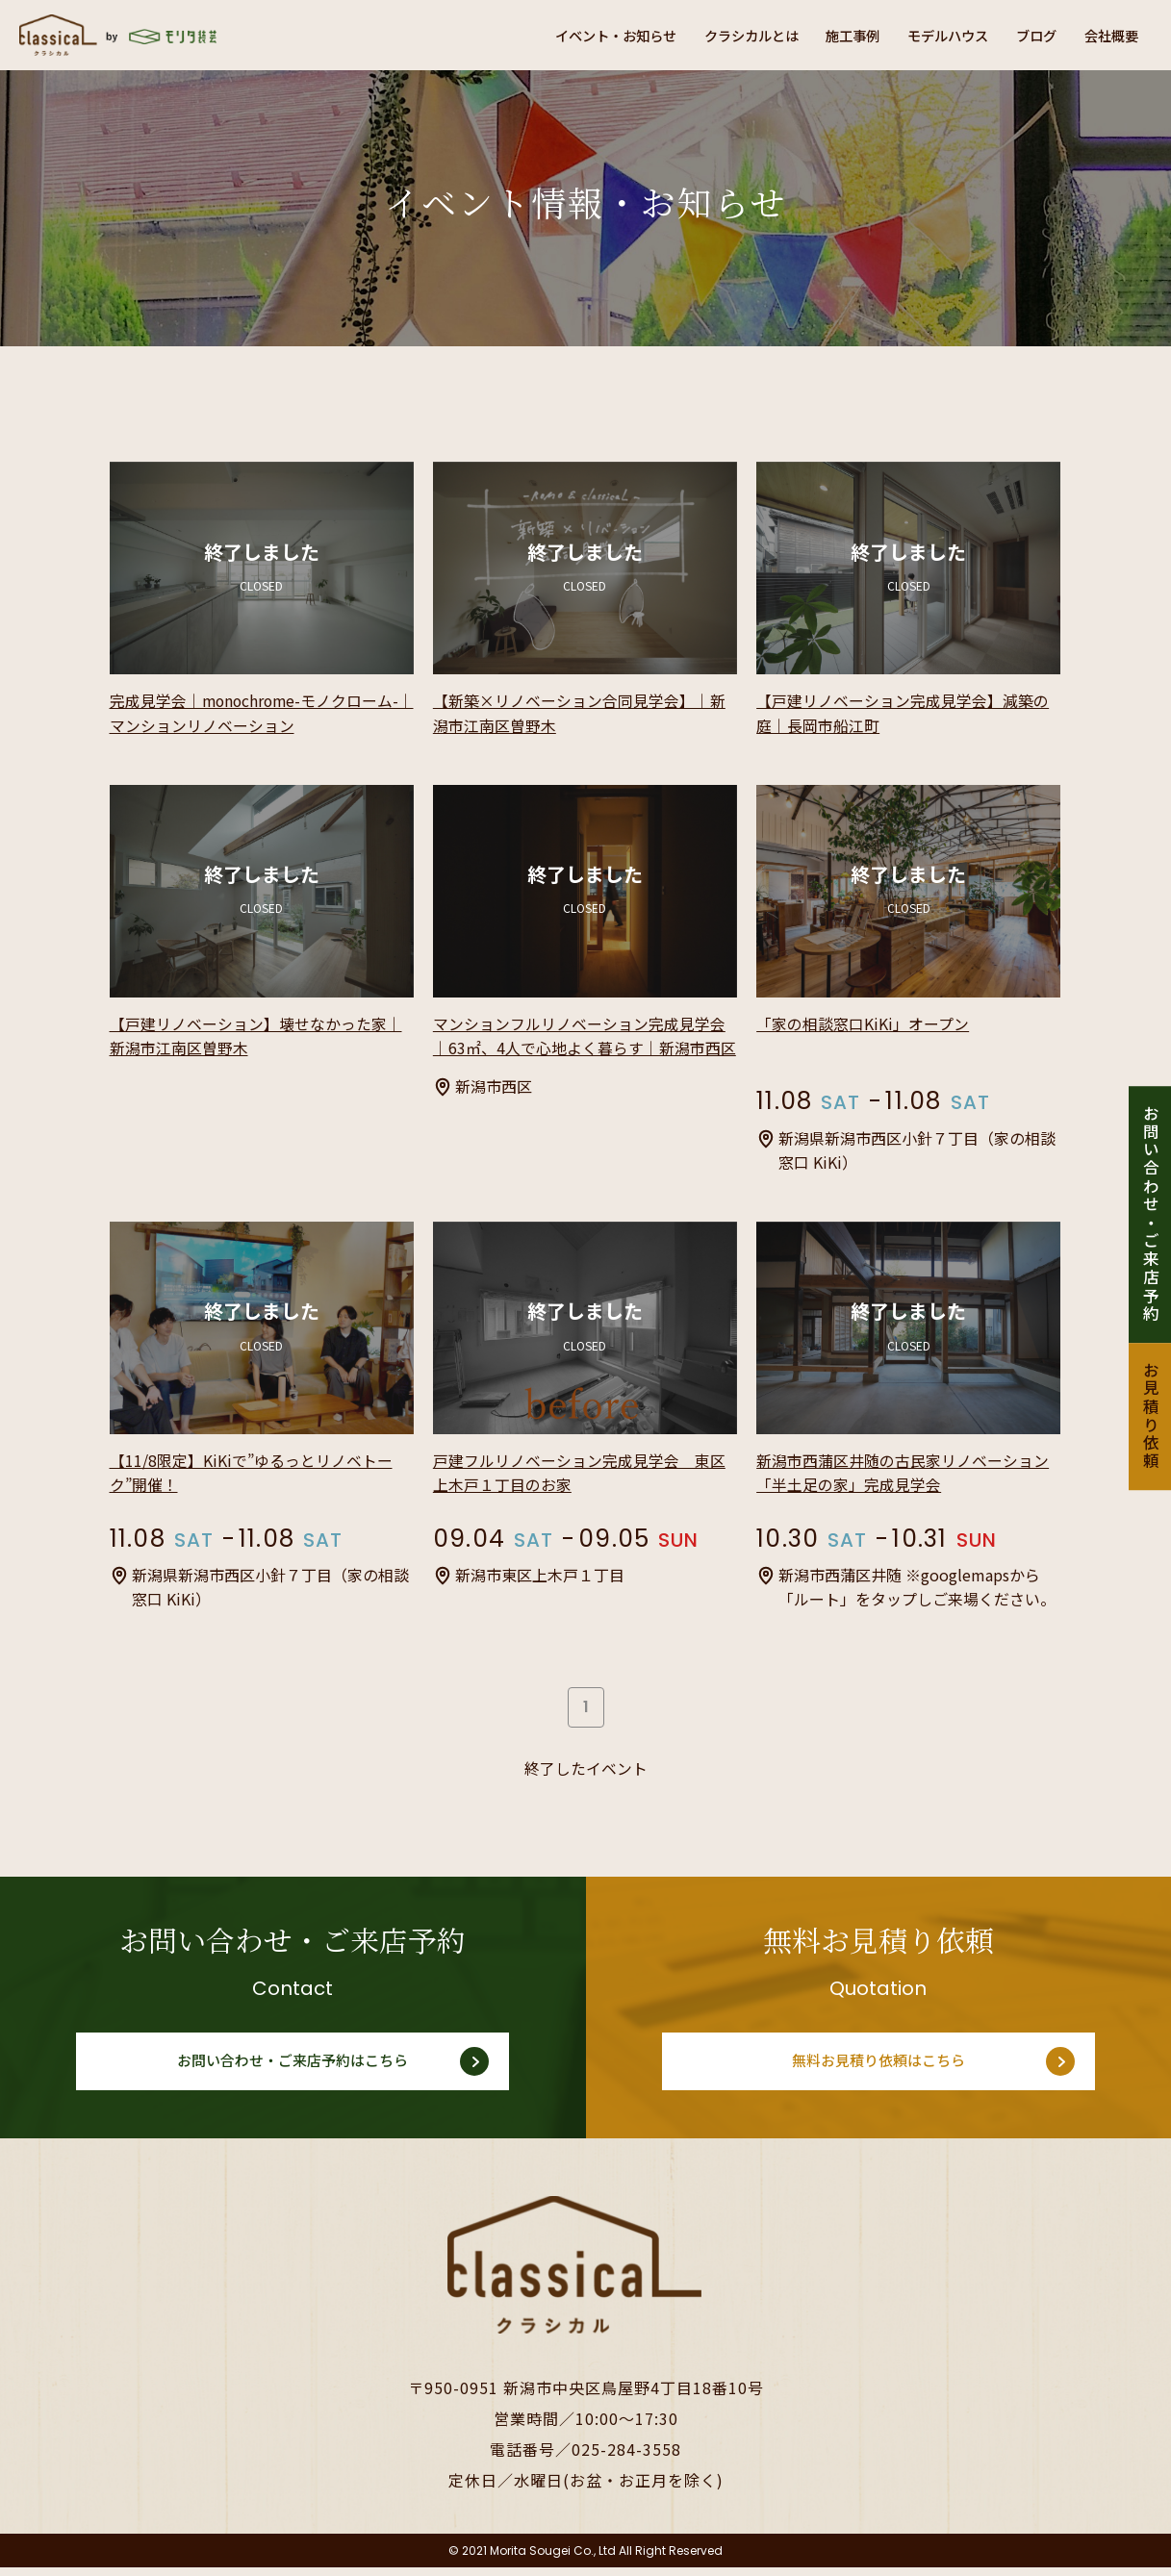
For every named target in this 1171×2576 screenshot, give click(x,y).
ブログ (1024, 34)
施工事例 (820, 34)
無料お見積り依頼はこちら (878, 2069)
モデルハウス (925, 34)
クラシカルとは (706, 34)
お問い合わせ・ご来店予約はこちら (292, 2069)
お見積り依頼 (1149, 1417)
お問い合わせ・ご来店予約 (1149, 1214)
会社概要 (1106, 34)
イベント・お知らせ (554, 34)
